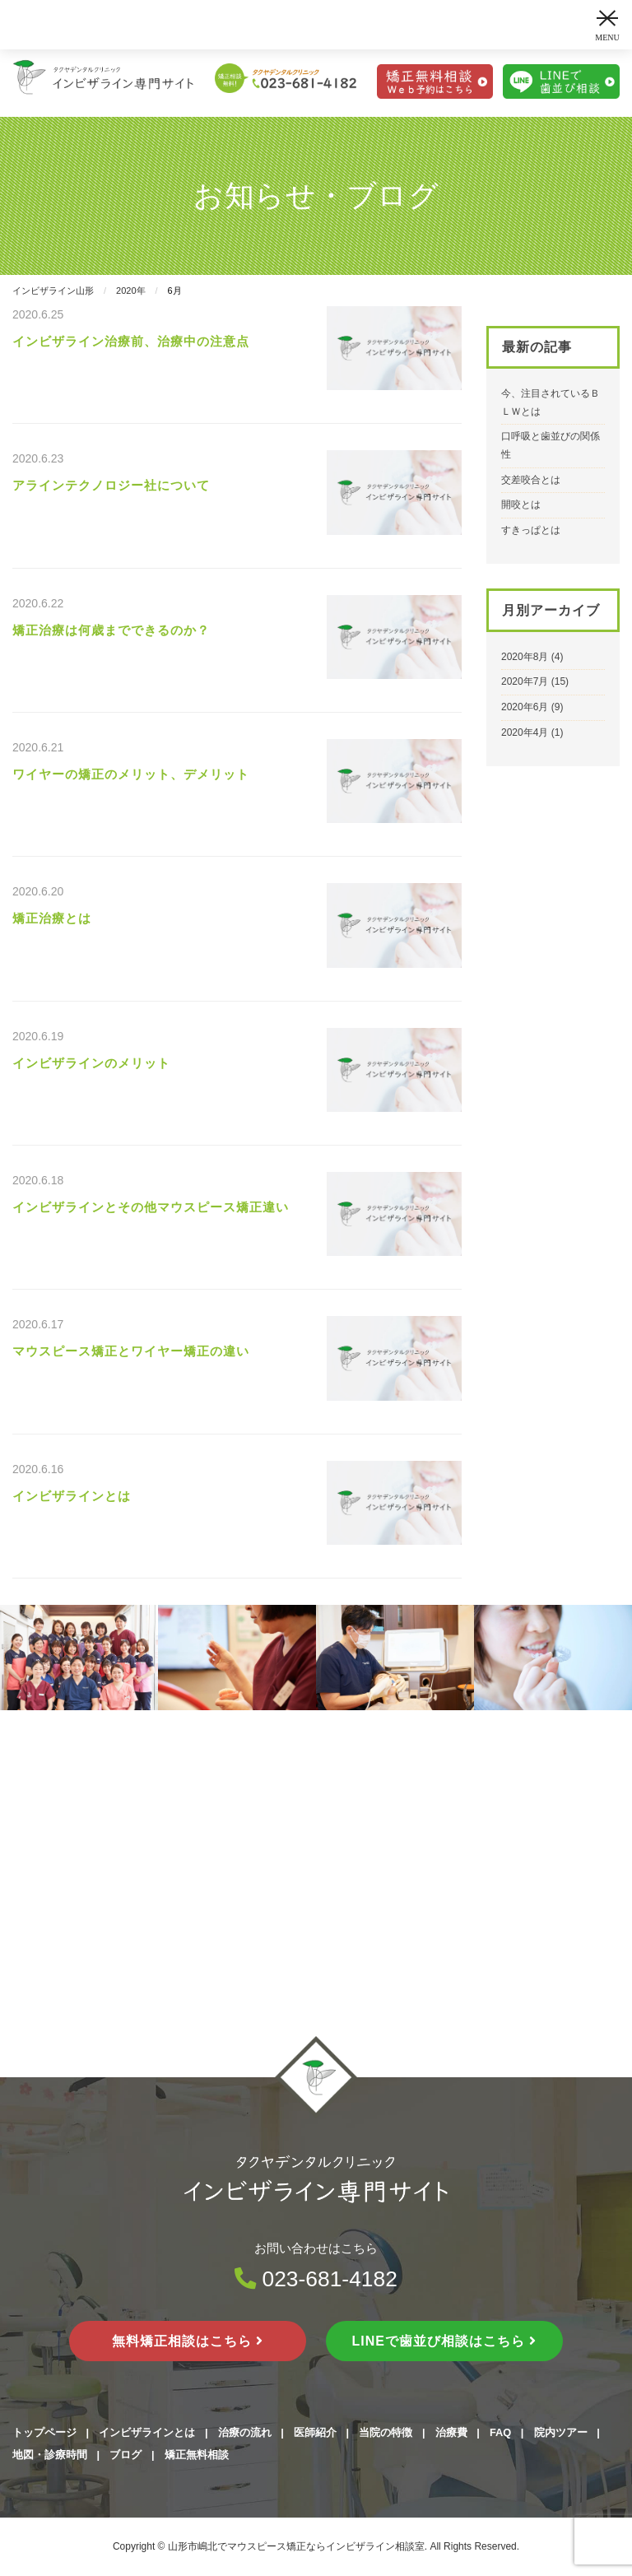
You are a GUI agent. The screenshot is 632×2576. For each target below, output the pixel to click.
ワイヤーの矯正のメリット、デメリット (130, 774)
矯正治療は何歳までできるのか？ (111, 630)
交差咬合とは (530, 480)
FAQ (500, 2432)
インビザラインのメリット (91, 1063)
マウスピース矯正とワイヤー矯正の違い (130, 1351)
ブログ (125, 2454)
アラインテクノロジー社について (111, 485)
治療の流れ (245, 2432)
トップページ (44, 2432)
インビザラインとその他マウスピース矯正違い (150, 1207)
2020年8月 (524, 657)
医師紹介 (315, 2432)
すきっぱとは (530, 530)
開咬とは (521, 504)
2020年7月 (524, 681)
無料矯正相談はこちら (187, 2341)
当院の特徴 (385, 2432)
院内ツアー (561, 2432)
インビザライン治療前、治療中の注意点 (130, 341)
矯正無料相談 (197, 2454)
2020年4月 (524, 732)
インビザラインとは (71, 1496)
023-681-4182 (316, 2279)
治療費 (451, 2432)
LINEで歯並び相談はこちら (444, 2341)
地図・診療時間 (49, 2454)
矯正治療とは (51, 918)
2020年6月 (524, 707)
